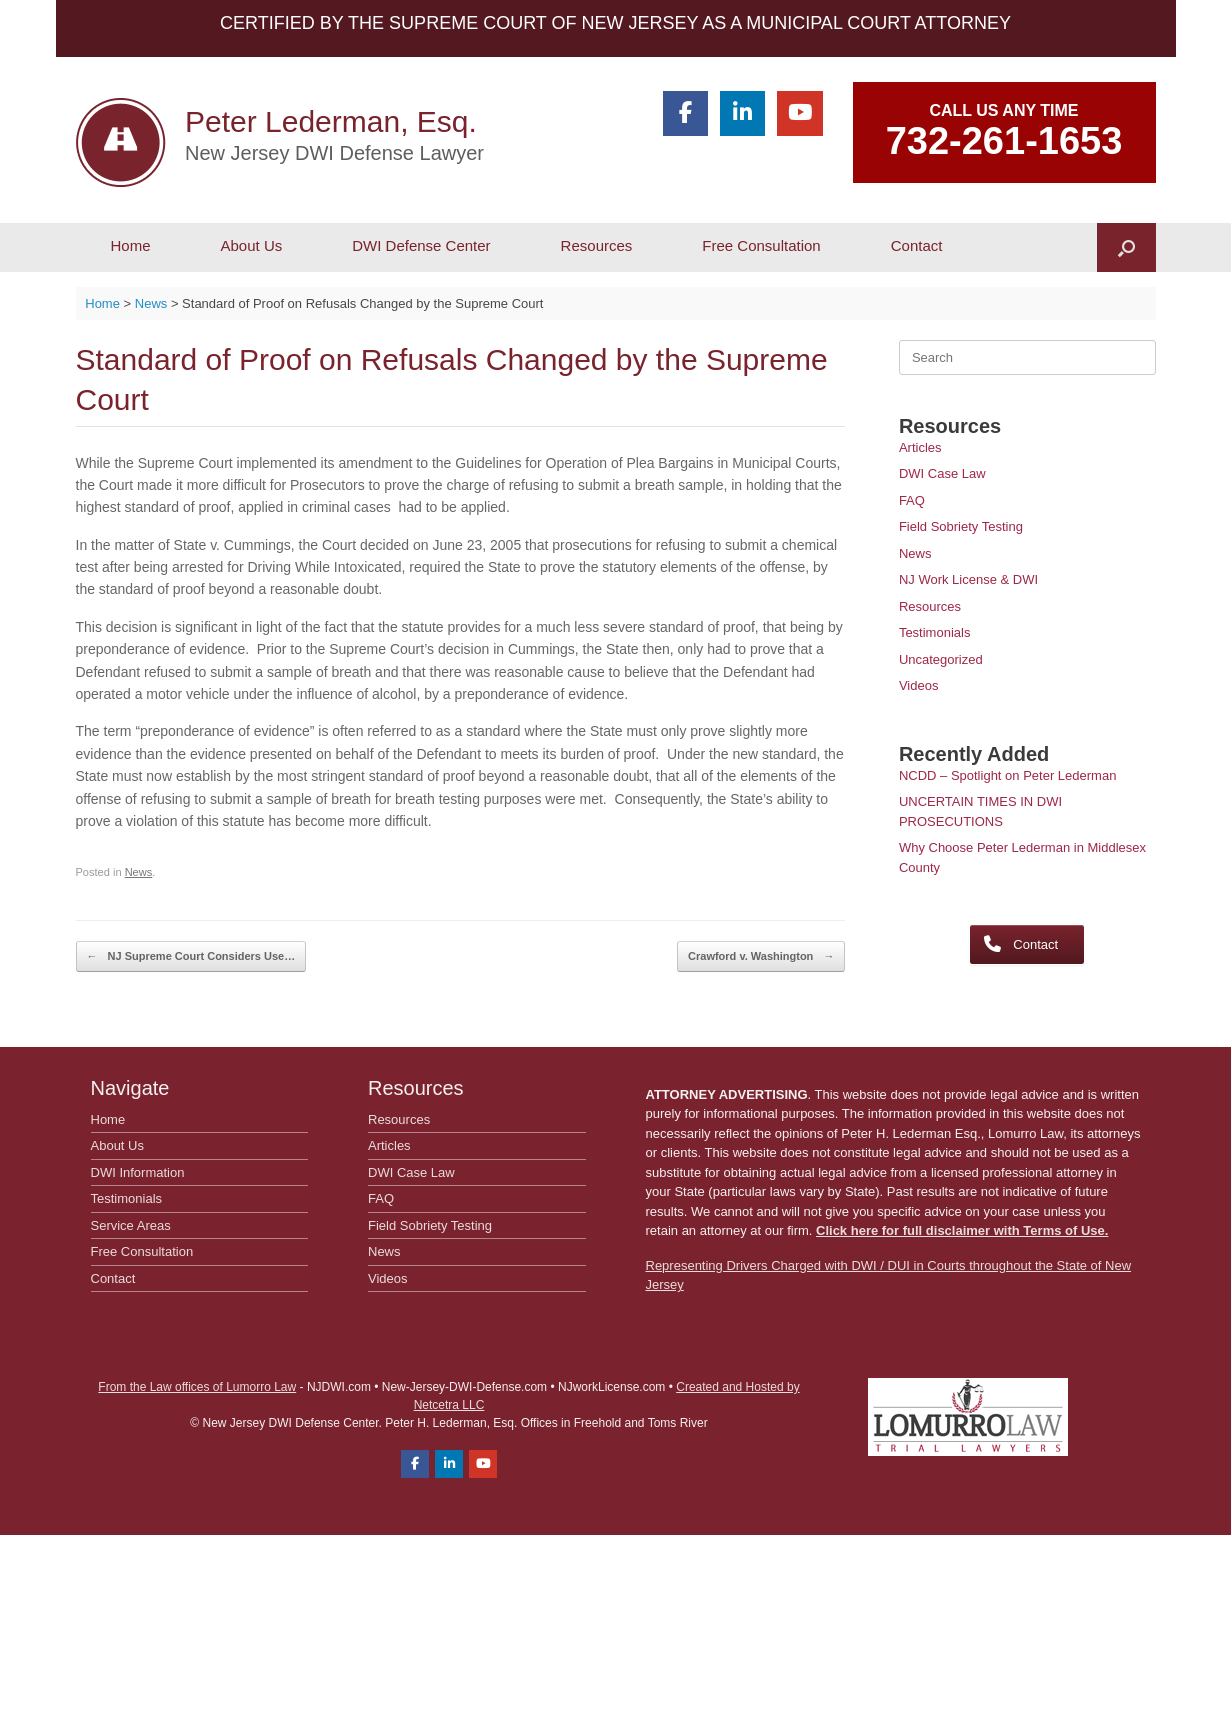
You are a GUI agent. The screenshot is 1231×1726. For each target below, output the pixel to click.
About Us (252, 245)
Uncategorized (941, 659)
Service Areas (131, 1225)
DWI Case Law (942, 473)
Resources (597, 245)
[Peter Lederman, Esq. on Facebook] (685, 113)
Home (131, 245)
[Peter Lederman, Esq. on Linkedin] (742, 113)
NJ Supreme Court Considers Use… (191, 956)
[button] (1126, 247)
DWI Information (138, 1172)
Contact (917, 245)
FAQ (912, 500)
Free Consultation (761, 245)
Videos (919, 685)
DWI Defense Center (421, 245)
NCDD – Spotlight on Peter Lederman (1008, 775)
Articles (920, 447)
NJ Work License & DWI (968, 579)
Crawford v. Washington (761, 956)
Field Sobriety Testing (961, 526)
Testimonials (935, 632)
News (139, 872)
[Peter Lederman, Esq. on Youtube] (799, 113)
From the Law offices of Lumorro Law (197, 1387)
